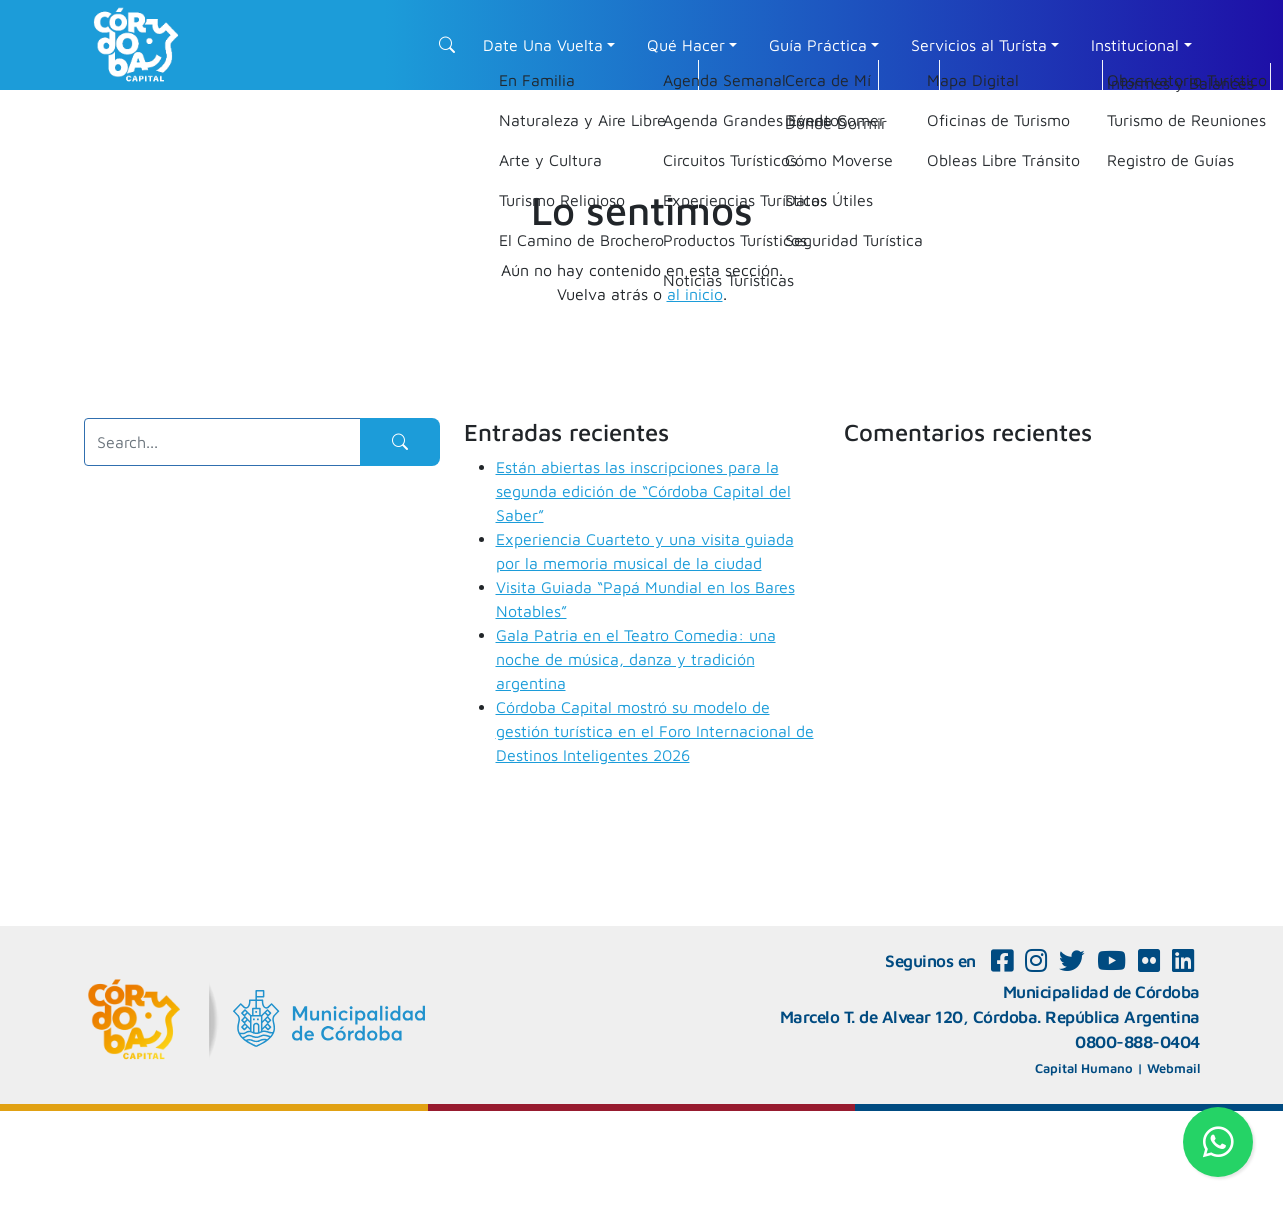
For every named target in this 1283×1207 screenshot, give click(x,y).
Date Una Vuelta (543, 45)
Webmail (1173, 1068)
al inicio (695, 294)
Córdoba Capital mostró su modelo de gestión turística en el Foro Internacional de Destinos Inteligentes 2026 (655, 731)
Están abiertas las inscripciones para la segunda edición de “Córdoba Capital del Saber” (643, 491)
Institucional (1135, 45)
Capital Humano (1084, 1068)
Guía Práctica (818, 45)
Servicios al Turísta (979, 45)
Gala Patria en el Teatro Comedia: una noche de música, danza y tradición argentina (636, 659)
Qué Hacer (686, 45)
